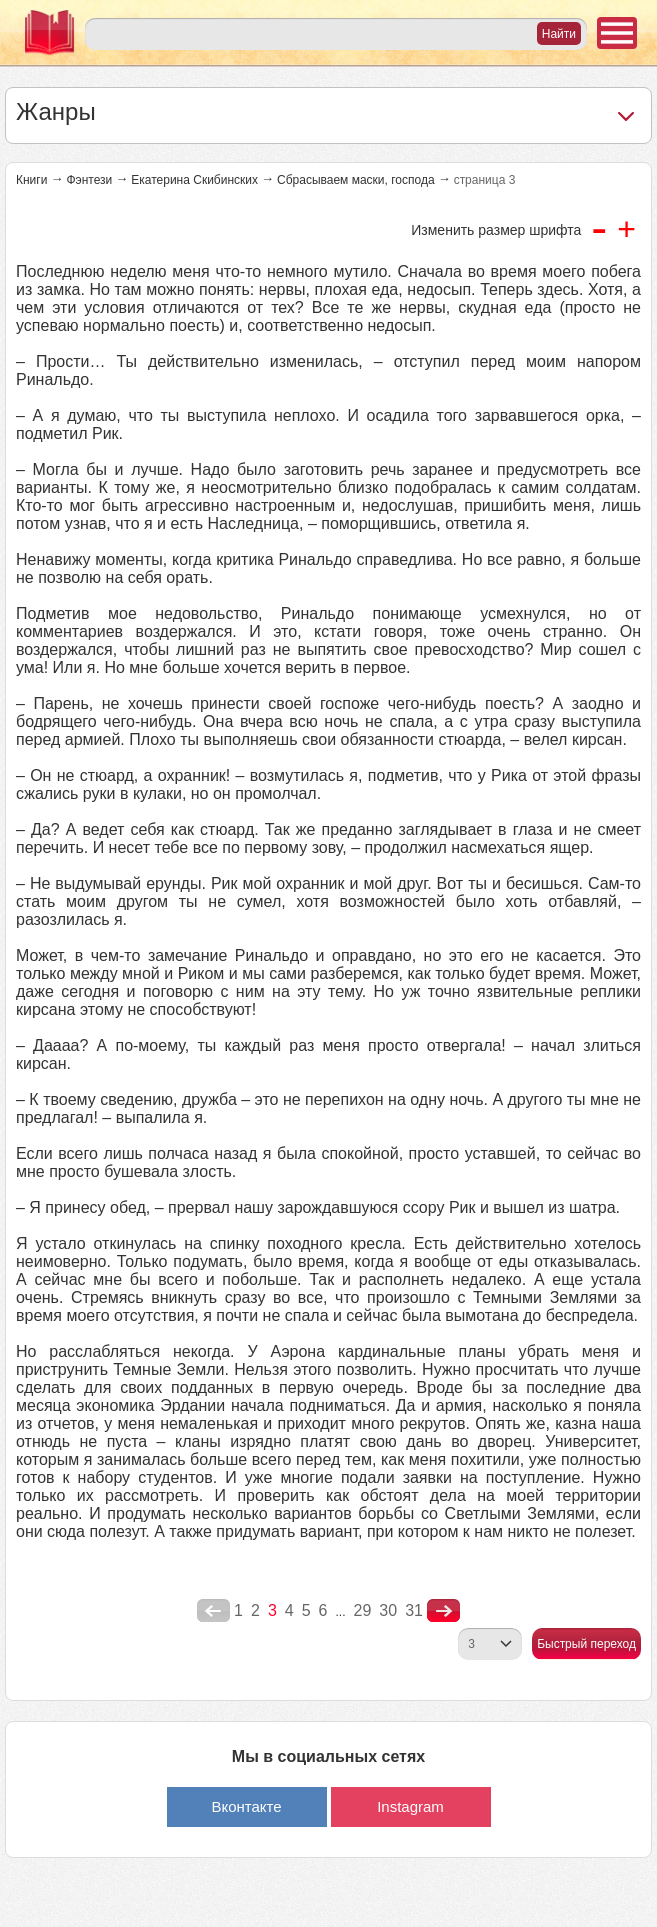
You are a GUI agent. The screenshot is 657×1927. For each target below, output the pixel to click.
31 (414, 1610)
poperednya (213, 1611)
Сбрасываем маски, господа (356, 180)
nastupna (443, 1611)
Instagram (410, 1806)
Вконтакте (246, 1806)
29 (363, 1610)
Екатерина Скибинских (194, 180)
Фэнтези (89, 180)
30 (388, 1610)
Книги (31, 180)
